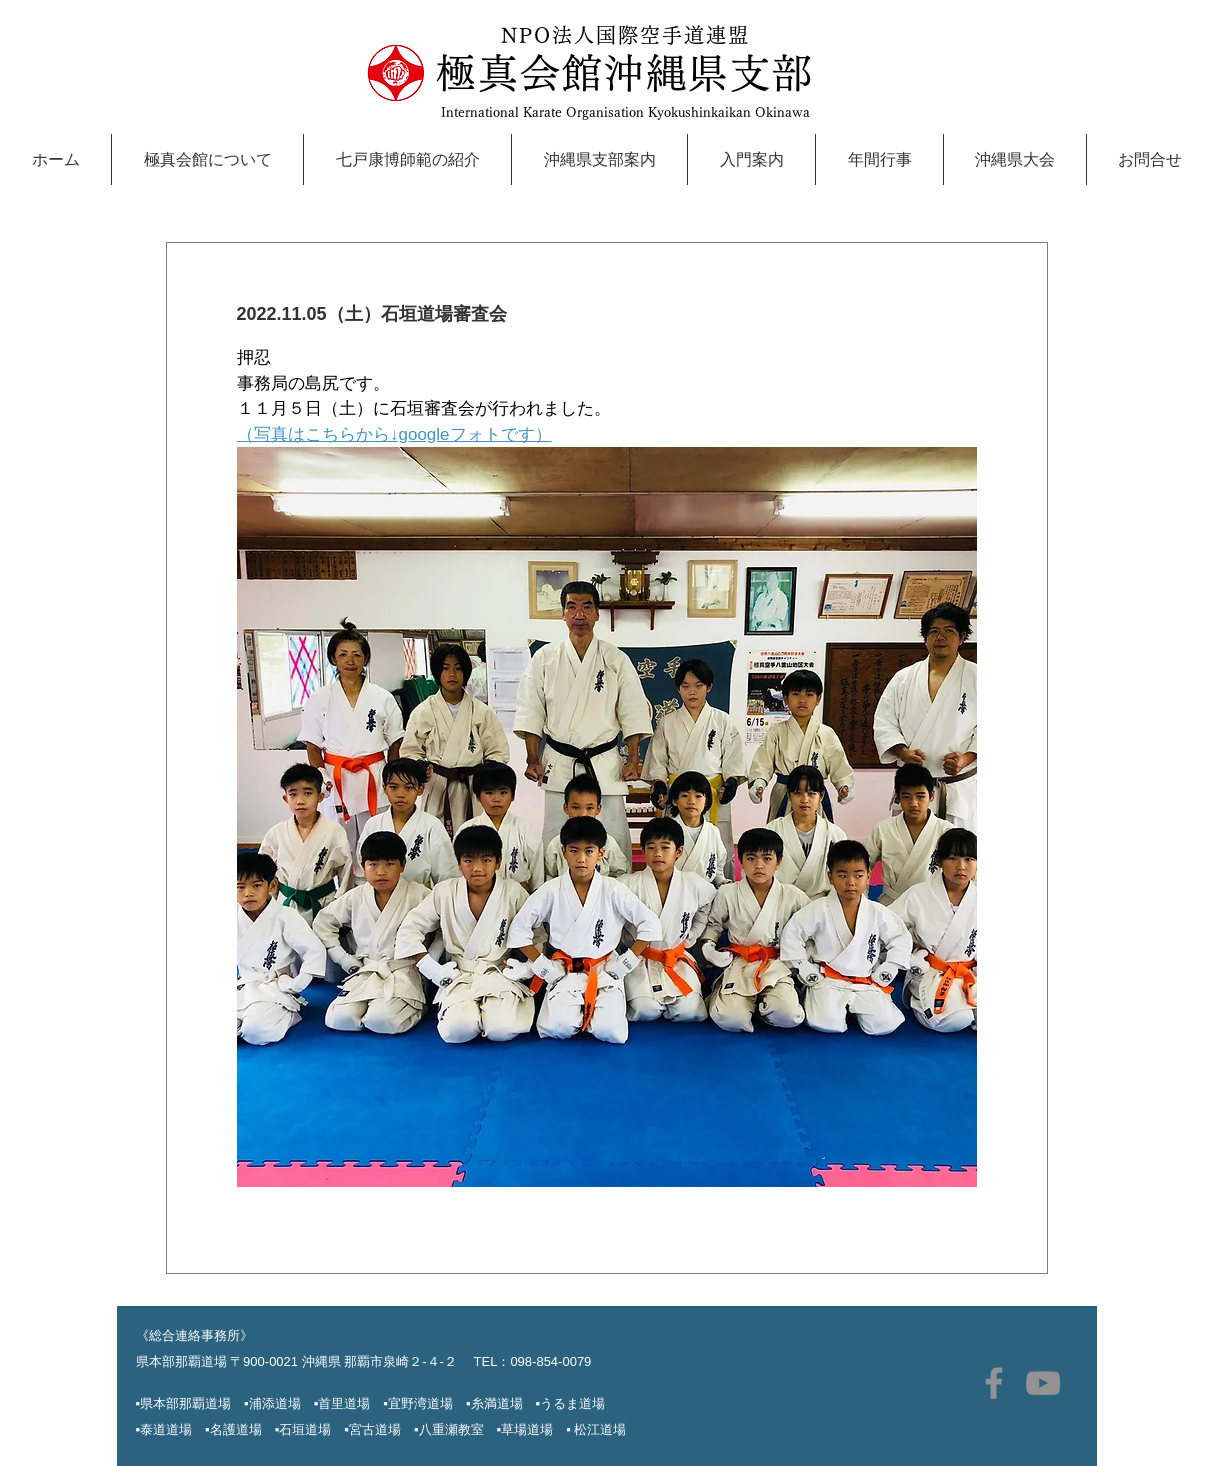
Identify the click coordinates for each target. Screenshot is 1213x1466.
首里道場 (344, 1403)
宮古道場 (381, 1429)
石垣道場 (311, 1429)
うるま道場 (572, 1403)
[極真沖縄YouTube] (1043, 1383)
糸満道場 (497, 1403)
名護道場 (236, 1429)
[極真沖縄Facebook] (994, 1383)
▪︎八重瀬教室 (455, 1429)
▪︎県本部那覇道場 (184, 1403)
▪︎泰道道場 (171, 1429)
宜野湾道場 (420, 1403)
